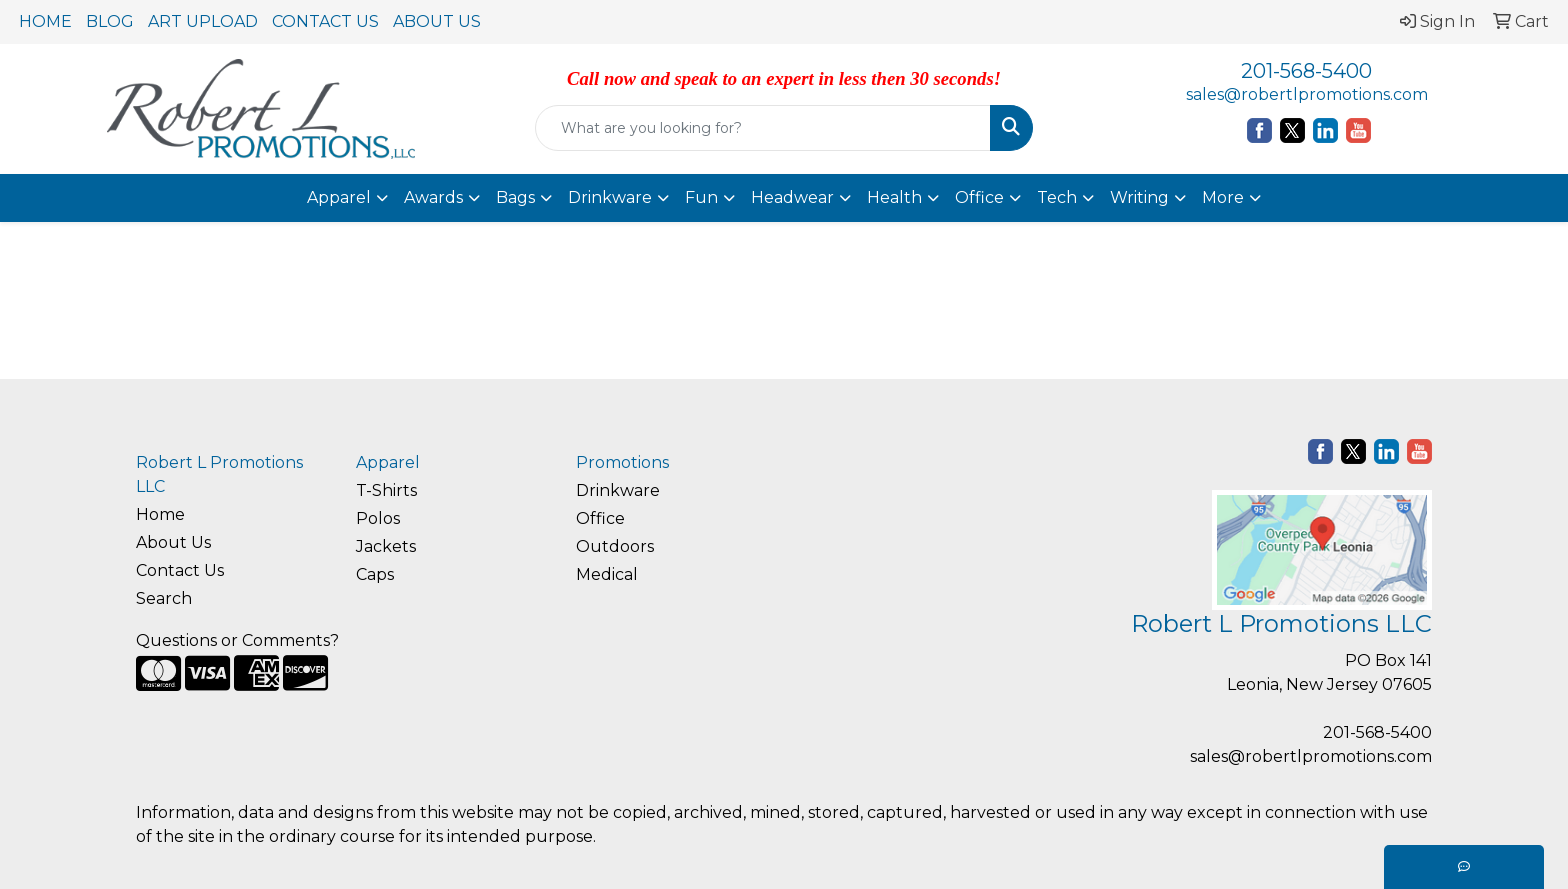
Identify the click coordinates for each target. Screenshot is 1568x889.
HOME (45, 21)
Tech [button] (1057, 197)
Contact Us (180, 570)
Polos (378, 518)
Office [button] (979, 197)
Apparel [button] (339, 197)
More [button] (1223, 197)
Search (164, 598)
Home (160, 514)
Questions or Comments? (237, 640)
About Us (173, 542)
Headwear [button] (792, 197)
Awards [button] (433, 197)
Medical (607, 574)
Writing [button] (1139, 197)
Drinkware (618, 490)
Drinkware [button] (610, 197)
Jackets (386, 546)
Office (600, 518)
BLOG (110, 21)
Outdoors (615, 546)
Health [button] (894, 197)
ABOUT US (437, 21)
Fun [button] (701, 197)
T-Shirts (386, 490)
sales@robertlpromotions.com (1307, 94)
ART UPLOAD (203, 21)
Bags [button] (515, 197)
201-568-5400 (1306, 71)
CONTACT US (325, 21)
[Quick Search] (763, 128)
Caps (375, 574)
